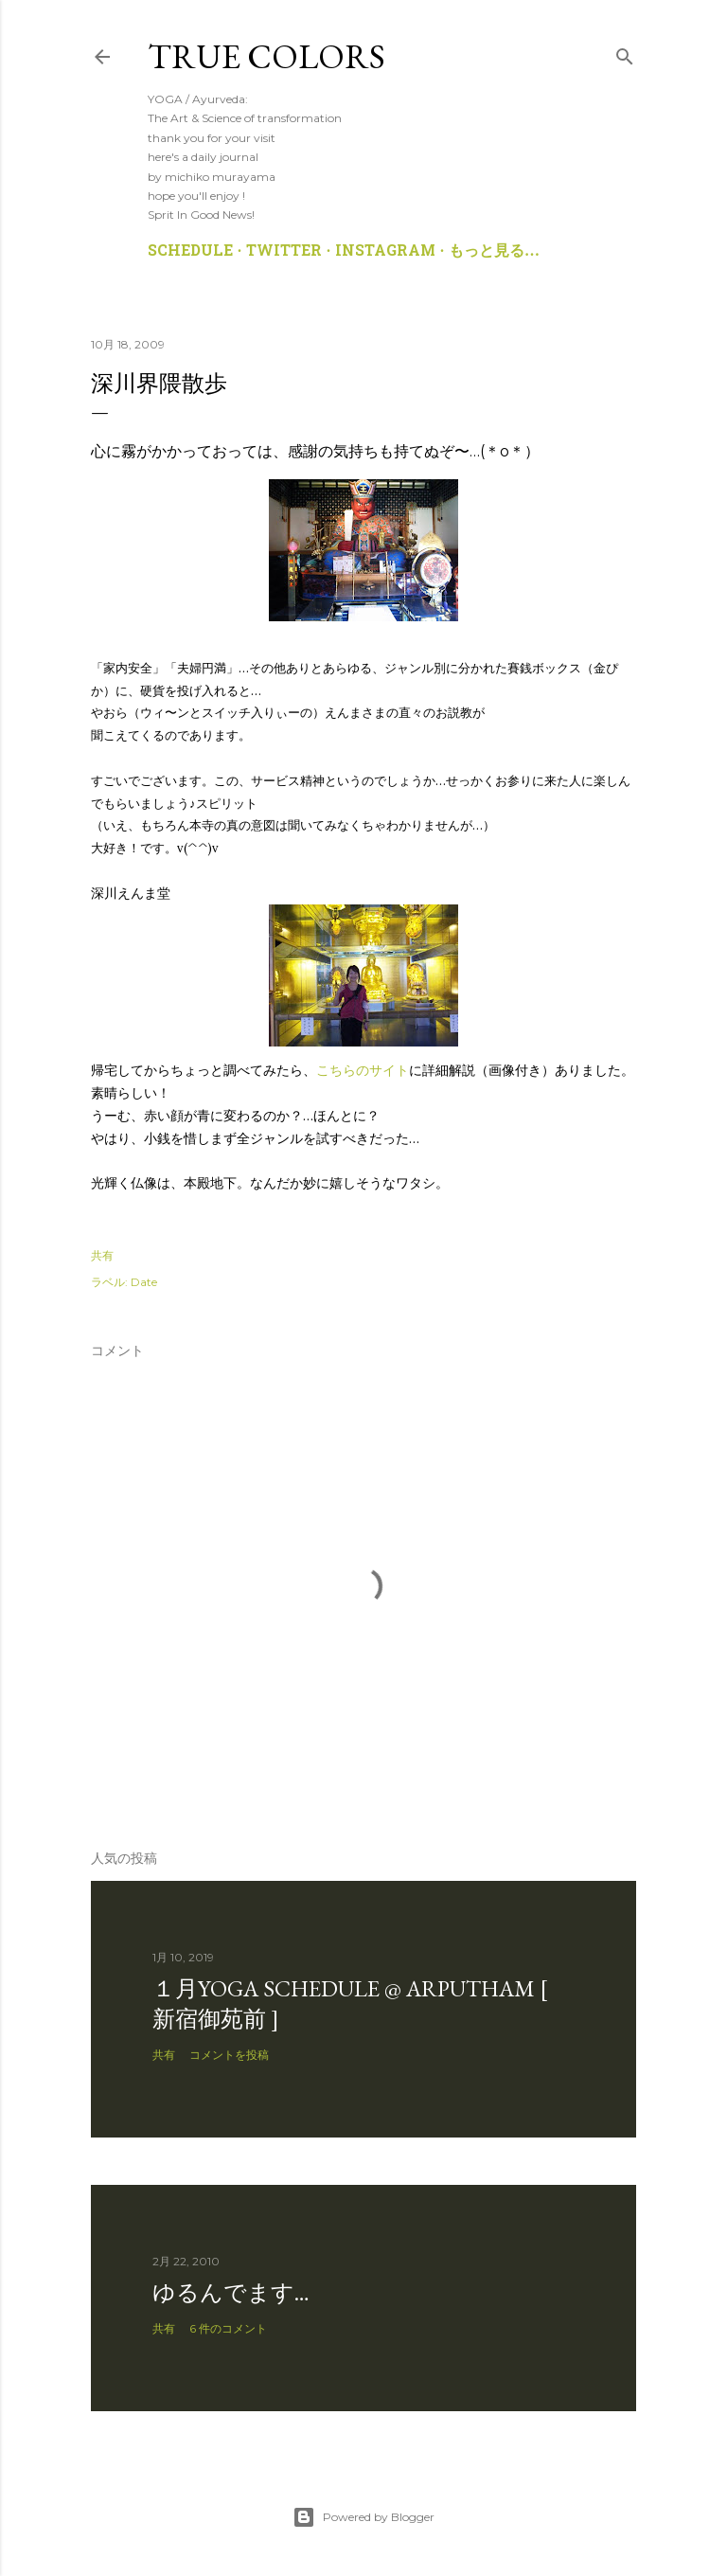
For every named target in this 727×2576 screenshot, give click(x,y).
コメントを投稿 (229, 2055)
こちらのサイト (362, 1070)
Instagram (385, 252)
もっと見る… (494, 252)
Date (144, 1282)
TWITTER (284, 252)
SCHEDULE (190, 252)
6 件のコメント (228, 2328)
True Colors (266, 56)
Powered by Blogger (363, 2517)
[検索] (624, 52)
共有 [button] (102, 1255)
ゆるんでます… (231, 2292)
